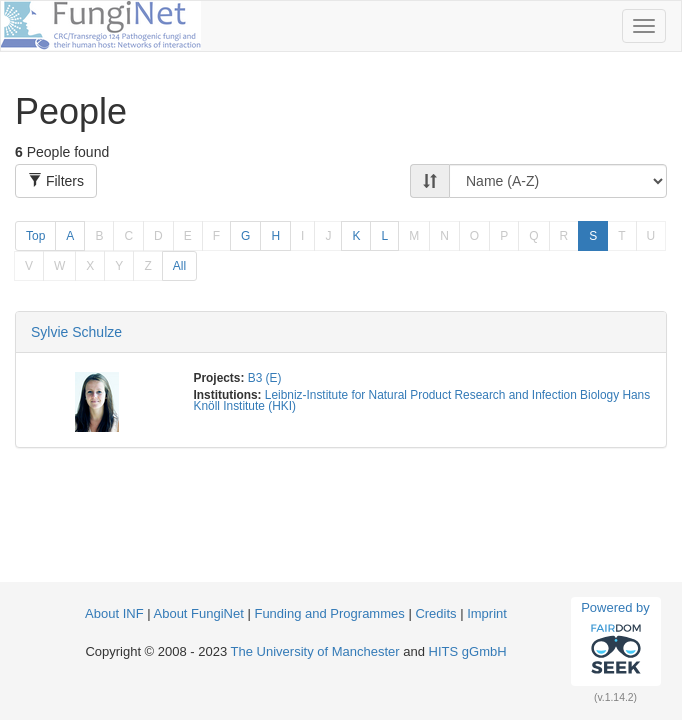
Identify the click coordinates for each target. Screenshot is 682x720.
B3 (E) (265, 378)
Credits (435, 613)
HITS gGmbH (468, 651)
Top (35, 236)
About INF (114, 613)
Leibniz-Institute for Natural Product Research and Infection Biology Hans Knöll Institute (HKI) (422, 401)
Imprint (487, 613)
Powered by (615, 641)
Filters (56, 181)
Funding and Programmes (329, 613)
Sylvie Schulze (76, 332)
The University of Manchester (315, 651)
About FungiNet (199, 613)
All (179, 266)
